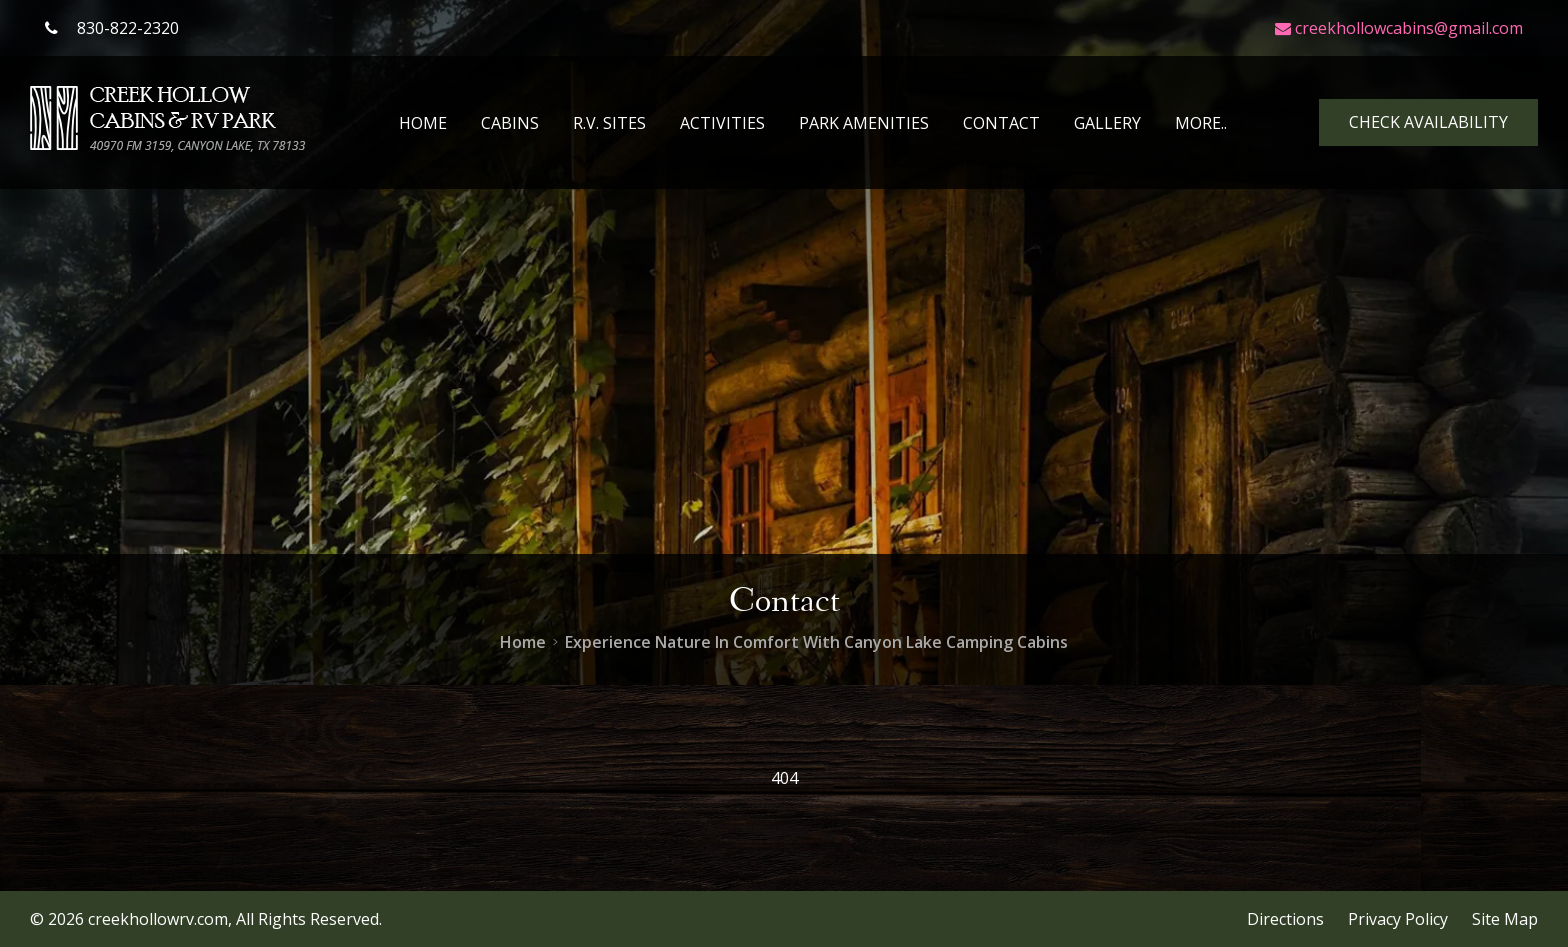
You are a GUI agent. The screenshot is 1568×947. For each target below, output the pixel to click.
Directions (1285, 919)
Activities (722, 123)
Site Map (1505, 919)
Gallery (1107, 123)
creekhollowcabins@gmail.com (1399, 28)
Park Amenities (864, 123)
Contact (1001, 123)
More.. (1201, 123)
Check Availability (1428, 122)
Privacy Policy (1398, 919)
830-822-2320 (112, 28)
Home (423, 123)
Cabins (510, 123)
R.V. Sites (609, 123)
